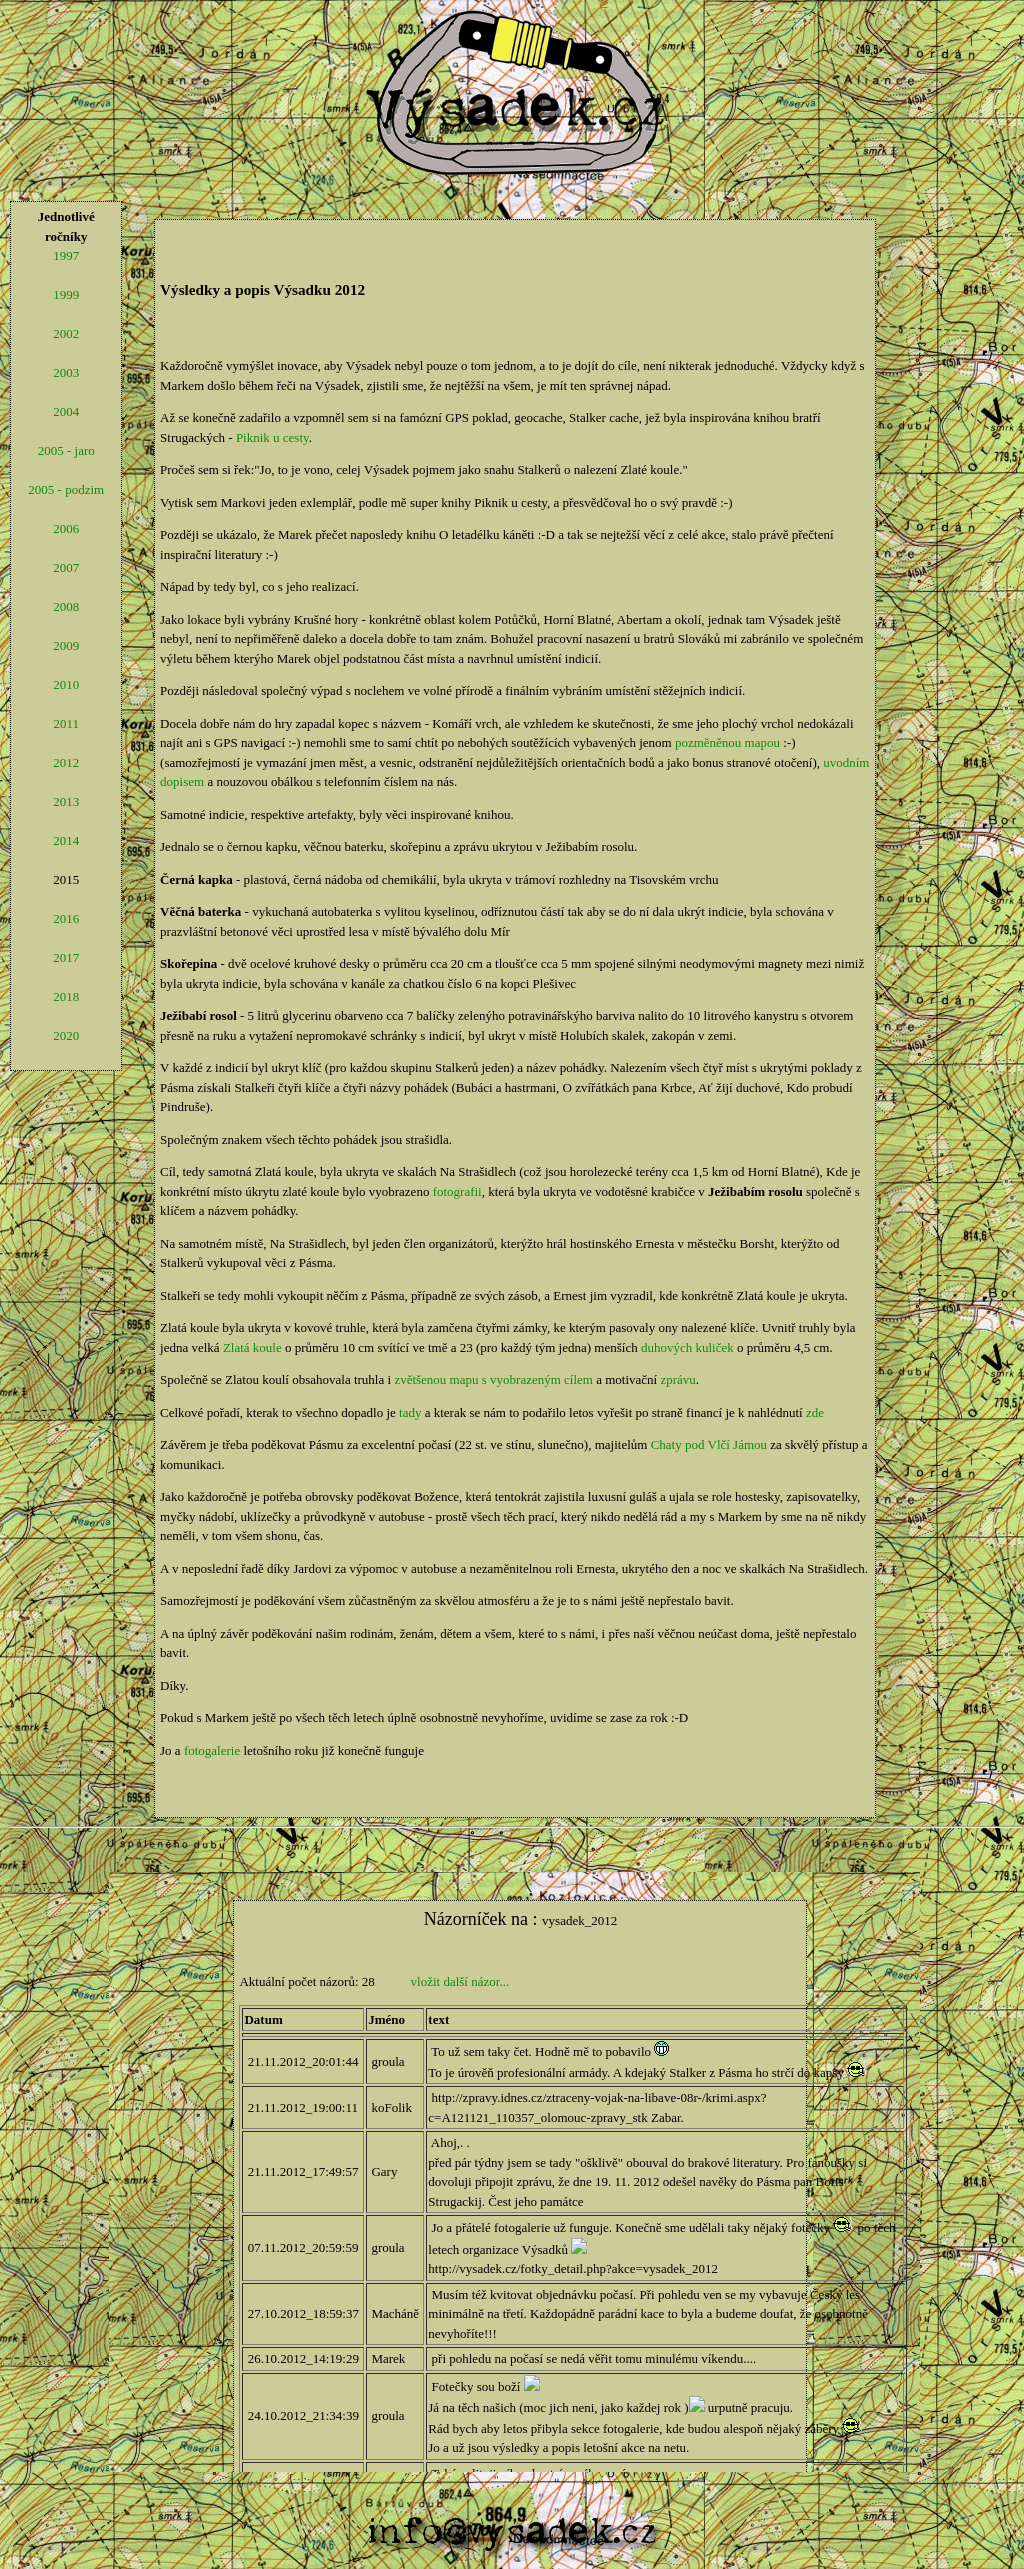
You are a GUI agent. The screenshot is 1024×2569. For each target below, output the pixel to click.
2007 (66, 567)
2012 (66, 762)
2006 (66, 528)
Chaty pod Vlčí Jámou (709, 1444)
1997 (66, 255)
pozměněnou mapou (727, 742)
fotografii (457, 1191)
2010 (66, 684)
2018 (66, 996)
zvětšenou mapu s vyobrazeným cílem (493, 1379)
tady (410, 1412)
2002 (66, 333)
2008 (66, 606)
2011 (66, 723)
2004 (66, 411)
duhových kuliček (687, 1347)
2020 (66, 1035)
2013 (66, 801)
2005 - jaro (66, 450)
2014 (66, 840)
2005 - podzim (66, 489)
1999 (66, 294)
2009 (66, 645)
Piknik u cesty (272, 437)
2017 (66, 957)
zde (815, 1412)
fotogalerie (212, 1750)
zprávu (677, 1379)
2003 (66, 372)
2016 (66, 918)
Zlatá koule (252, 1347)
